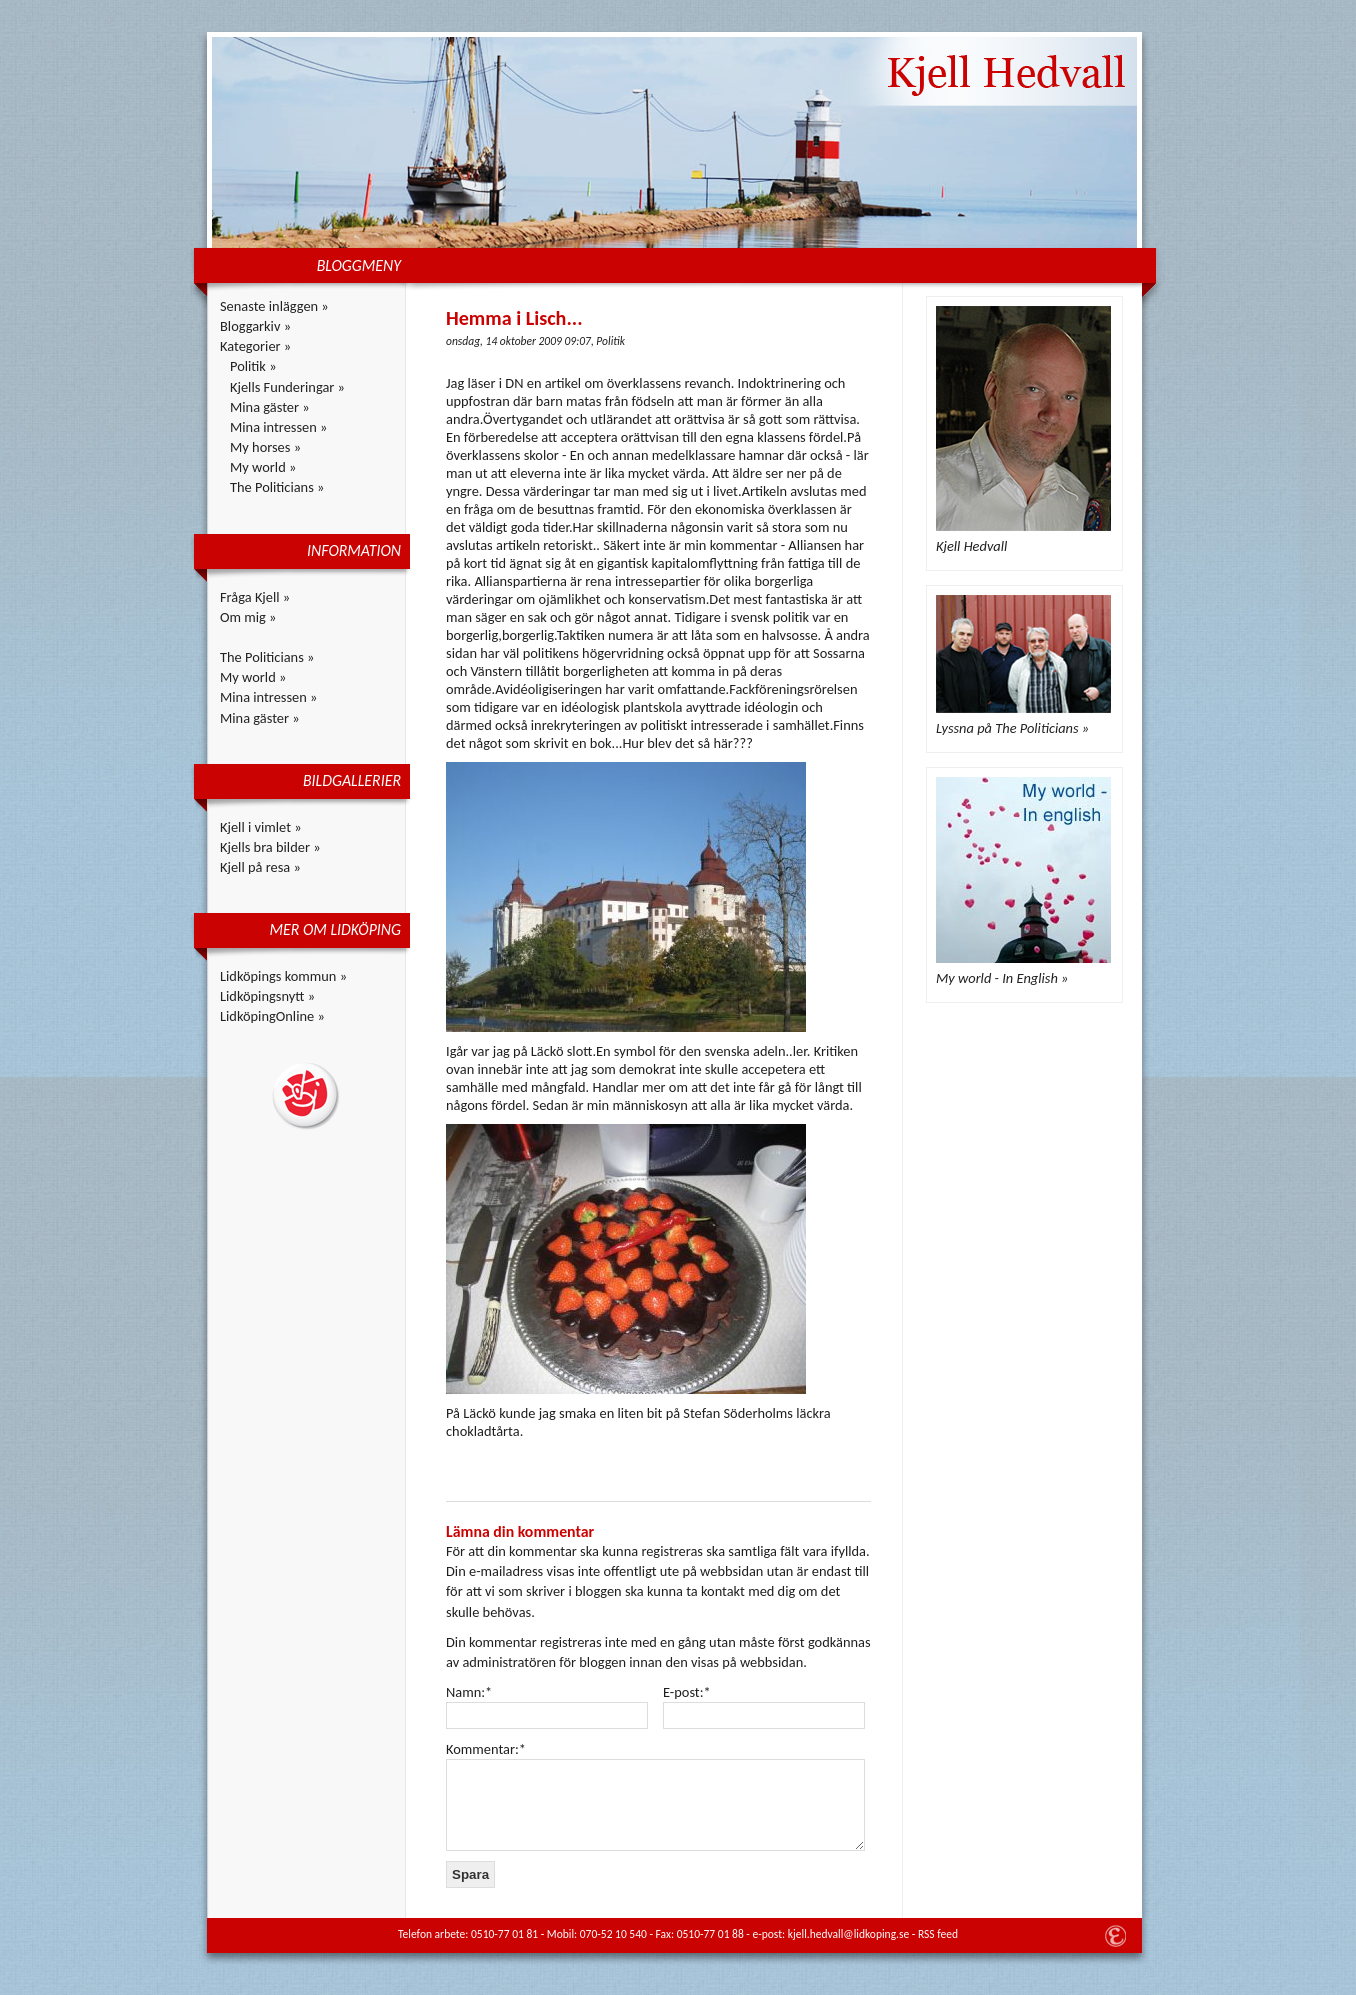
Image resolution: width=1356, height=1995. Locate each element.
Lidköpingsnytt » (267, 996)
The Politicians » (277, 487)
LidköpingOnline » (272, 1016)
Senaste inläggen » (274, 306)
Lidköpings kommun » (283, 976)
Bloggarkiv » (255, 326)
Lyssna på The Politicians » (1012, 728)
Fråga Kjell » (255, 597)
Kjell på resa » (260, 867)
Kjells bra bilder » (270, 847)
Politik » (253, 366)
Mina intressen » (278, 427)
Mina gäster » (270, 407)
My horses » (265, 447)
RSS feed (938, 1934)
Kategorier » (255, 346)
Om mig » (248, 617)
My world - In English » (1002, 978)
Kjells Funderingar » (287, 387)
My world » (263, 467)
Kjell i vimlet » (261, 827)
